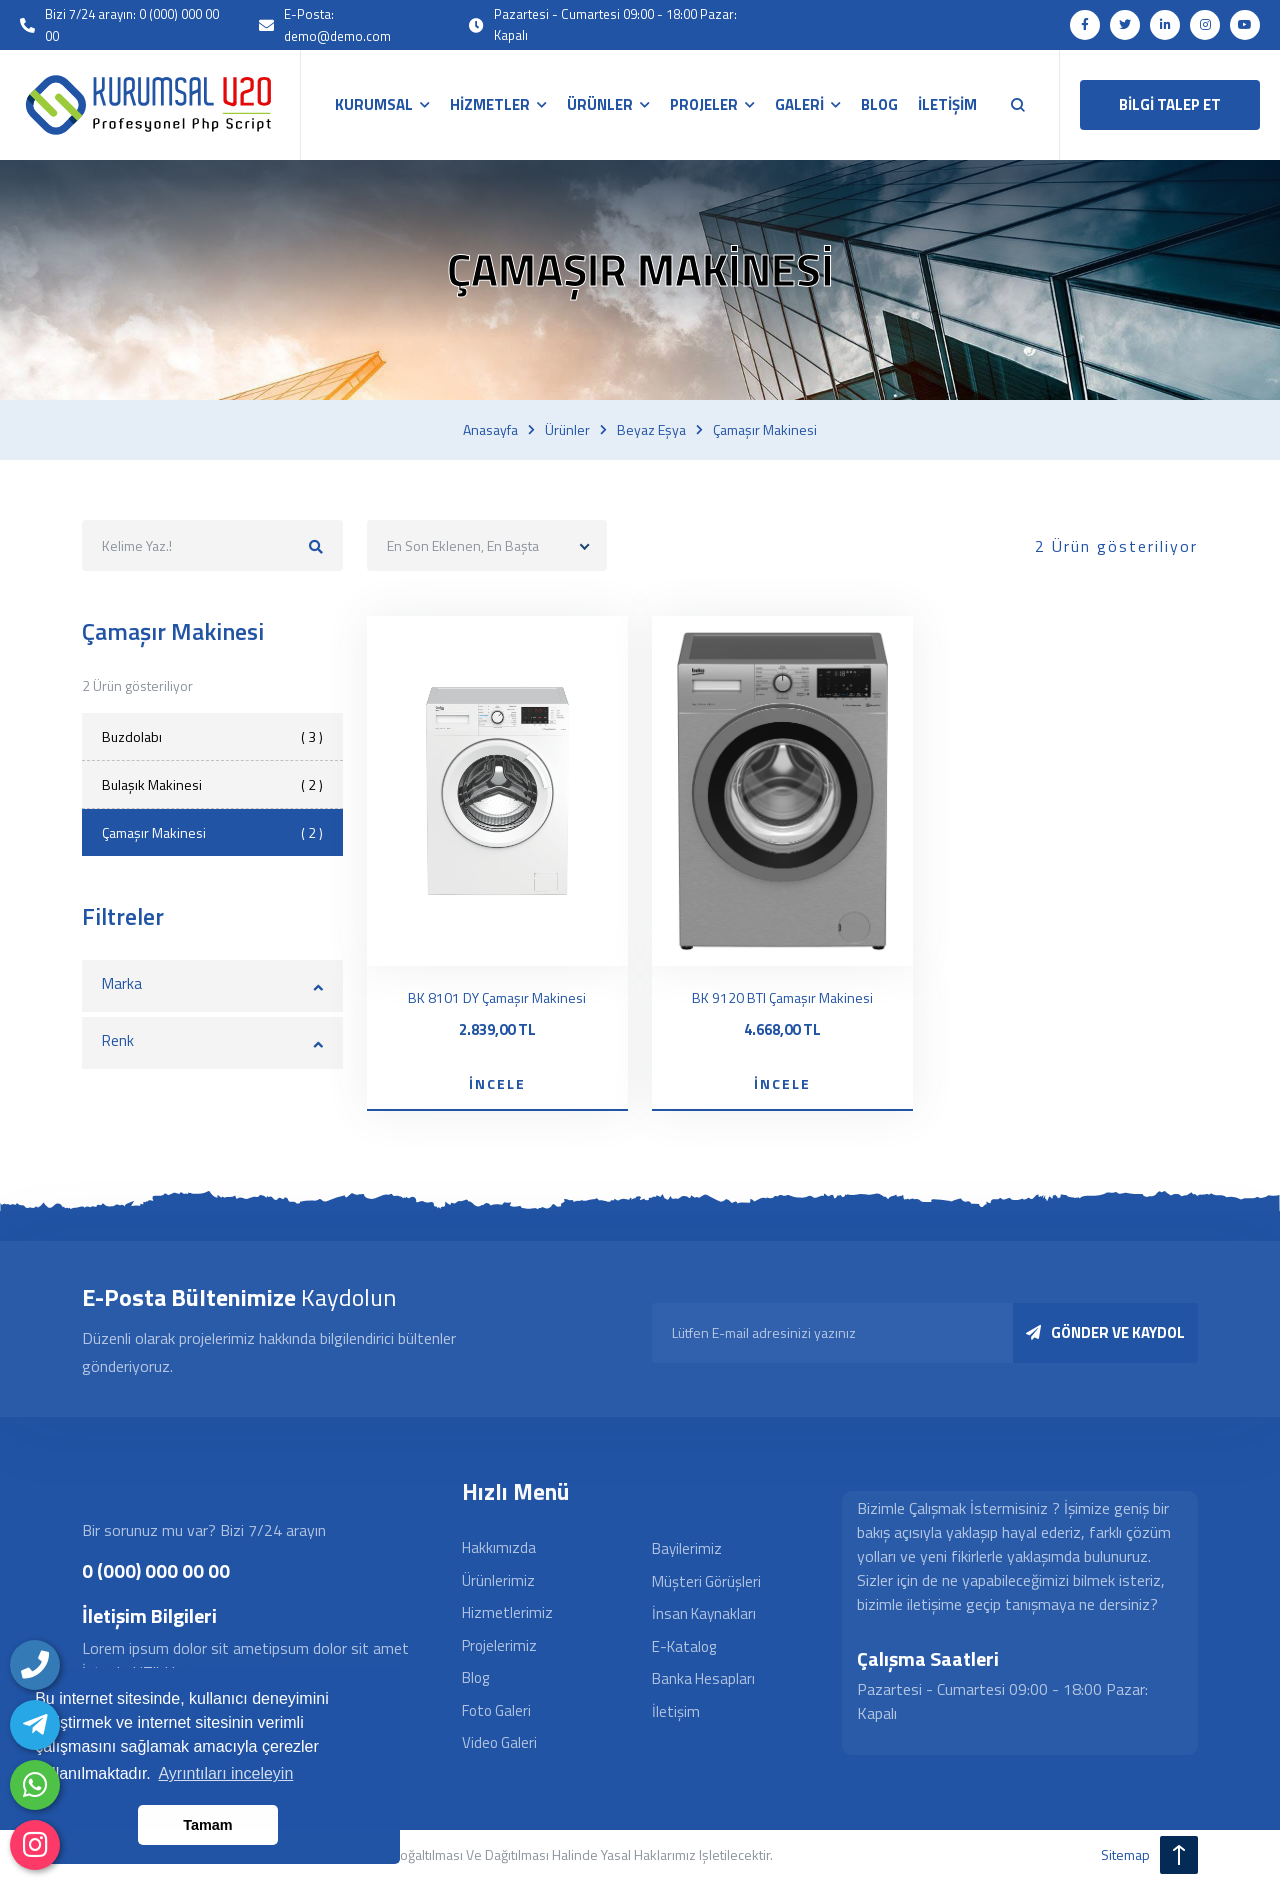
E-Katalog (684, 1646)
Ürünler (567, 430)
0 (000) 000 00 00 (156, 1570)
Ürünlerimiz (498, 1580)
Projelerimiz (499, 1645)
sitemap (1125, 1854)
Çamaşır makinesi (765, 430)
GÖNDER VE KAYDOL (1105, 1332)
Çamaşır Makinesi (212, 832)
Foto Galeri (496, 1710)
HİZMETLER (490, 104)
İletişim (676, 1711)
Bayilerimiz (687, 1548)
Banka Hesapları (703, 1678)
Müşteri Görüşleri (706, 1581)
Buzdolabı (212, 736)
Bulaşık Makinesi (212, 784)
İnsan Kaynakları (704, 1613)
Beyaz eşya (651, 430)
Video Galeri (499, 1742)
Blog (475, 1677)
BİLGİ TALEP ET (1170, 104)
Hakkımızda (499, 1547)
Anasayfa (490, 430)
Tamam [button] (207, 1825)
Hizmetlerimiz (507, 1612)
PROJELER (704, 104)
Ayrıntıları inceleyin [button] (225, 1773)
